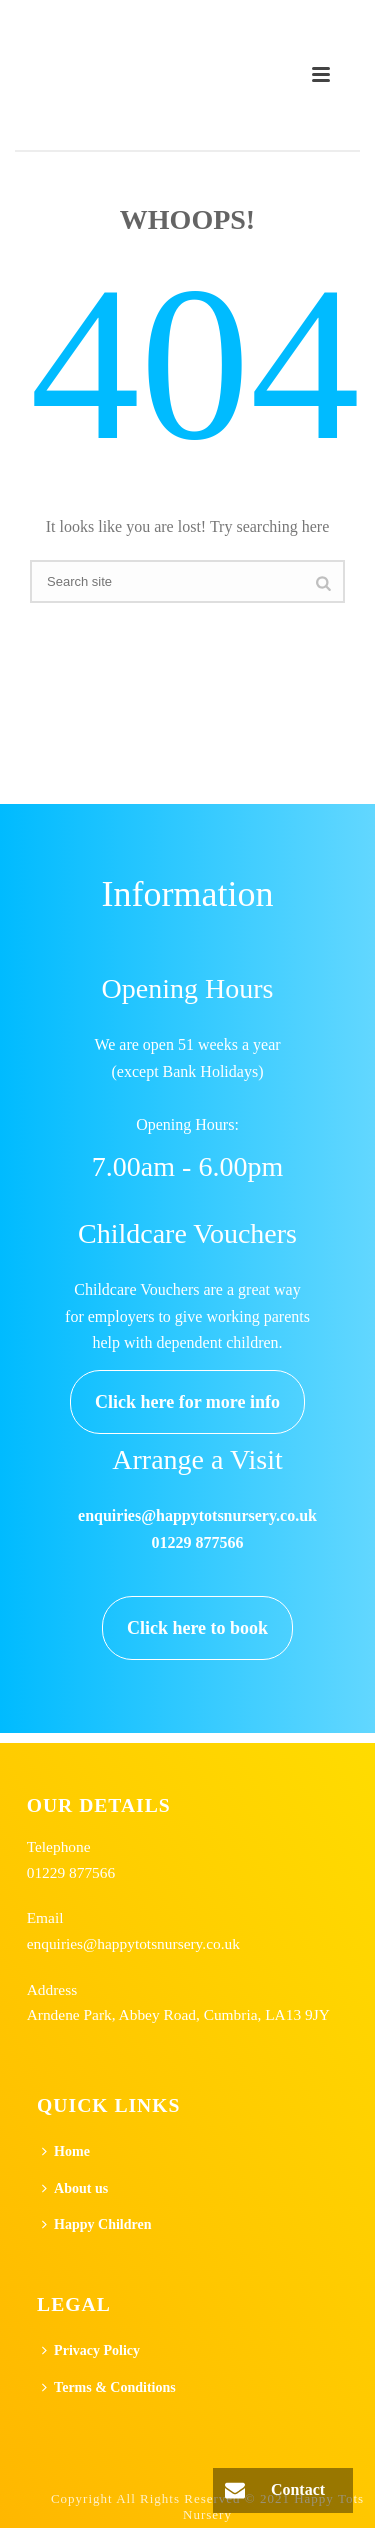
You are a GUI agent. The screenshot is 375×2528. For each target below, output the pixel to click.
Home (66, 2151)
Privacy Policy (91, 2350)
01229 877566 (71, 1872)
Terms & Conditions (109, 2387)
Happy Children (96, 2224)
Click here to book (197, 1628)
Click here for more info (187, 1402)
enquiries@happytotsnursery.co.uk (133, 1943)
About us (75, 2188)
